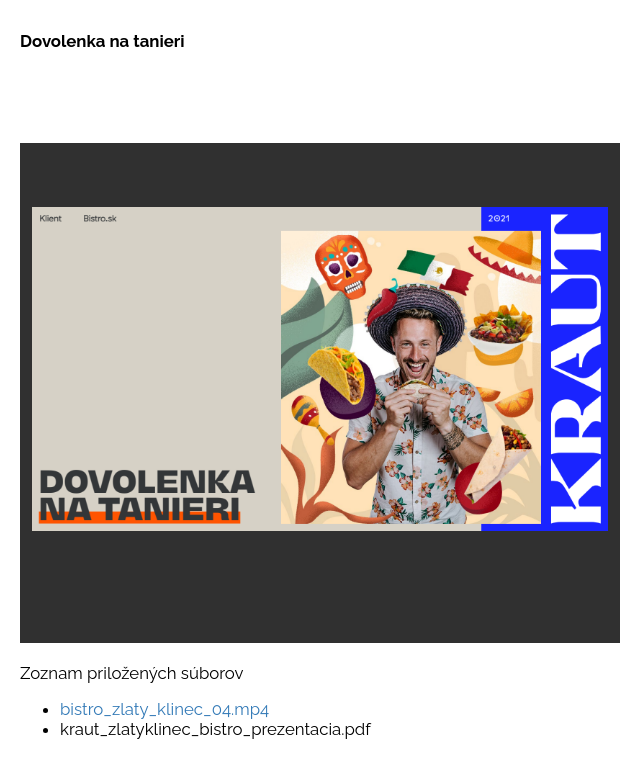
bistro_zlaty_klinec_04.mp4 (164, 709)
